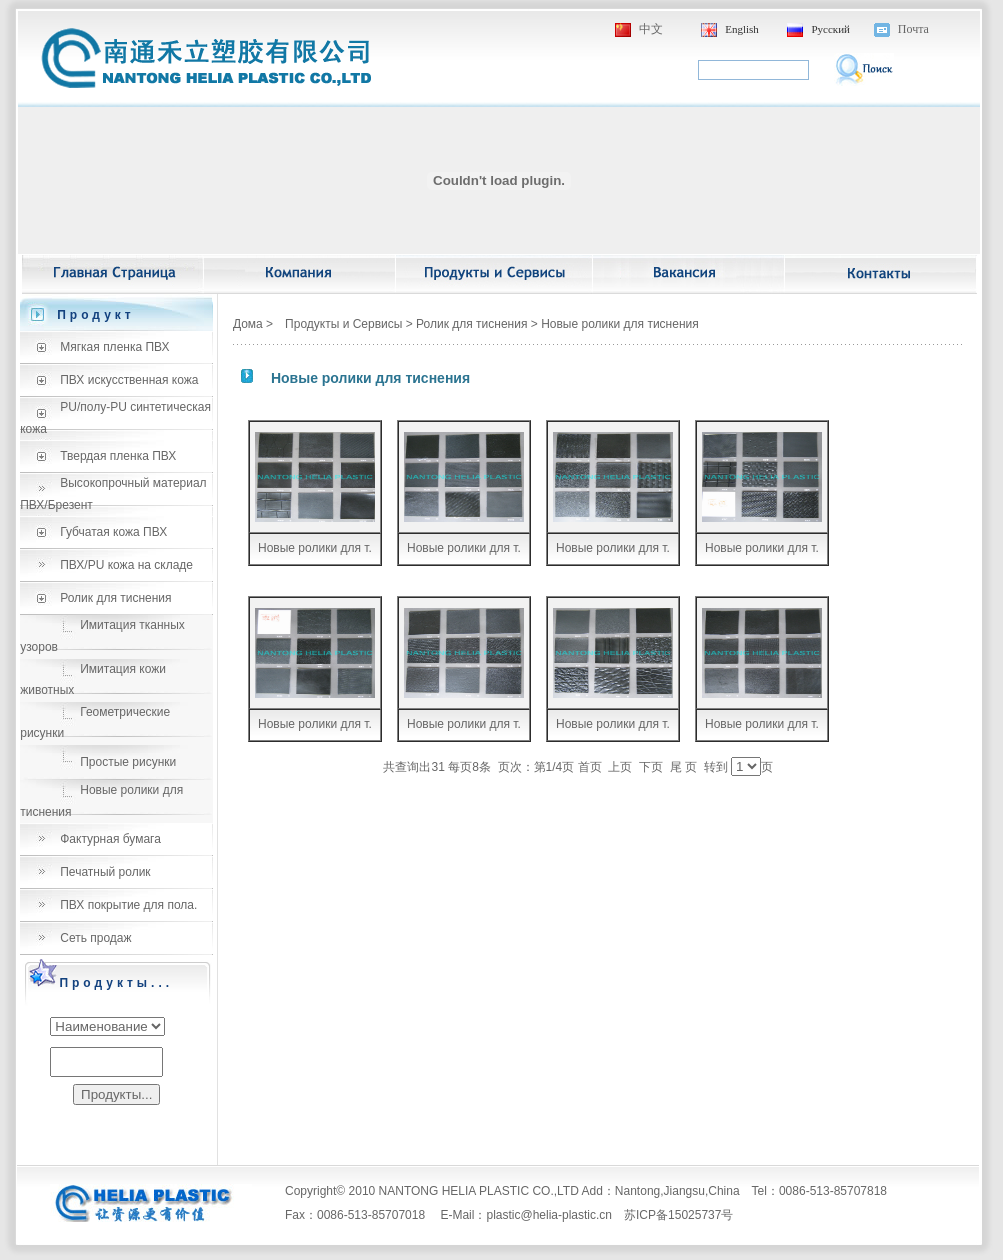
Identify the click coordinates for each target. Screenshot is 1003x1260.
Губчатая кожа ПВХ (113, 532)
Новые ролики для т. (315, 548)
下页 (651, 767)
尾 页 (683, 767)
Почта (913, 29)
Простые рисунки (128, 762)
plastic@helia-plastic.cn (549, 1215)
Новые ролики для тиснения (620, 324)
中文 (651, 29)
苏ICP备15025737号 (678, 1215)
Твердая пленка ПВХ (118, 456)
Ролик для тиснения (115, 598)
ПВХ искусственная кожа (129, 380)
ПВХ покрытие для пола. (128, 905)
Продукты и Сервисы (343, 324)
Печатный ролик (105, 872)
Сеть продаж (95, 938)
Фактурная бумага (110, 839)
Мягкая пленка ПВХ (114, 347)
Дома (248, 324)
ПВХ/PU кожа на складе (126, 565)
